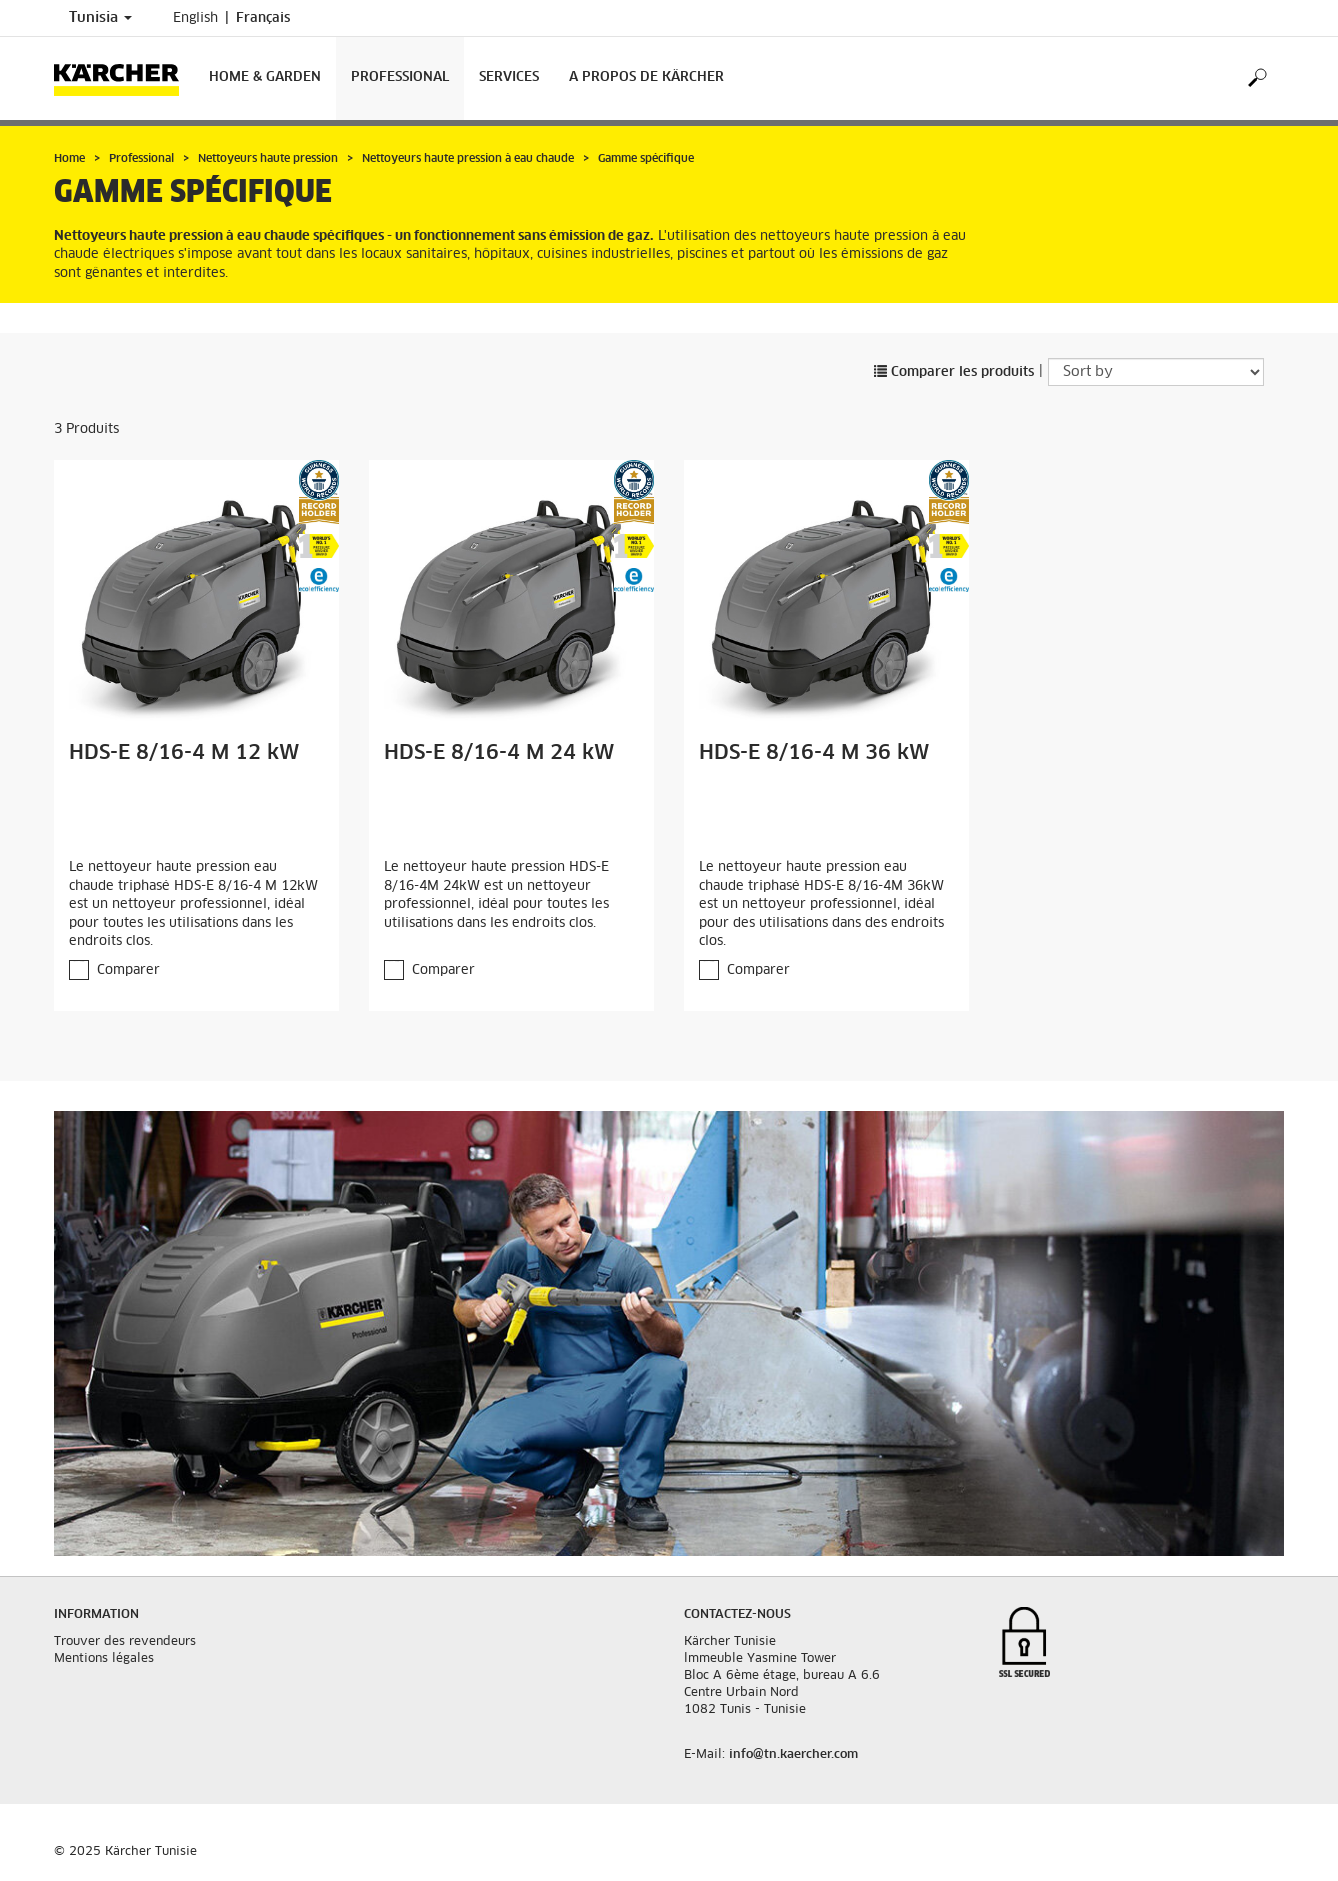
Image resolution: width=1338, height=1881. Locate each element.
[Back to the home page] (124, 78)
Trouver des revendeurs (125, 1642)
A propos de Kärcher (646, 77)
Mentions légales (104, 1659)
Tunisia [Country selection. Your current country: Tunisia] (100, 18)
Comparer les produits (954, 372)
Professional (400, 77)
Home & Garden (265, 77)
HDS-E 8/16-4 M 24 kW (499, 753)
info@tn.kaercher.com (793, 1755)
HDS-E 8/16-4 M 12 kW (184, 753)
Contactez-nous (737, 1615)
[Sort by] (1156, 372)
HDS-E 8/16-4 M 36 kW (814, 753)
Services (509, 77)
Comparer (128, 970)
